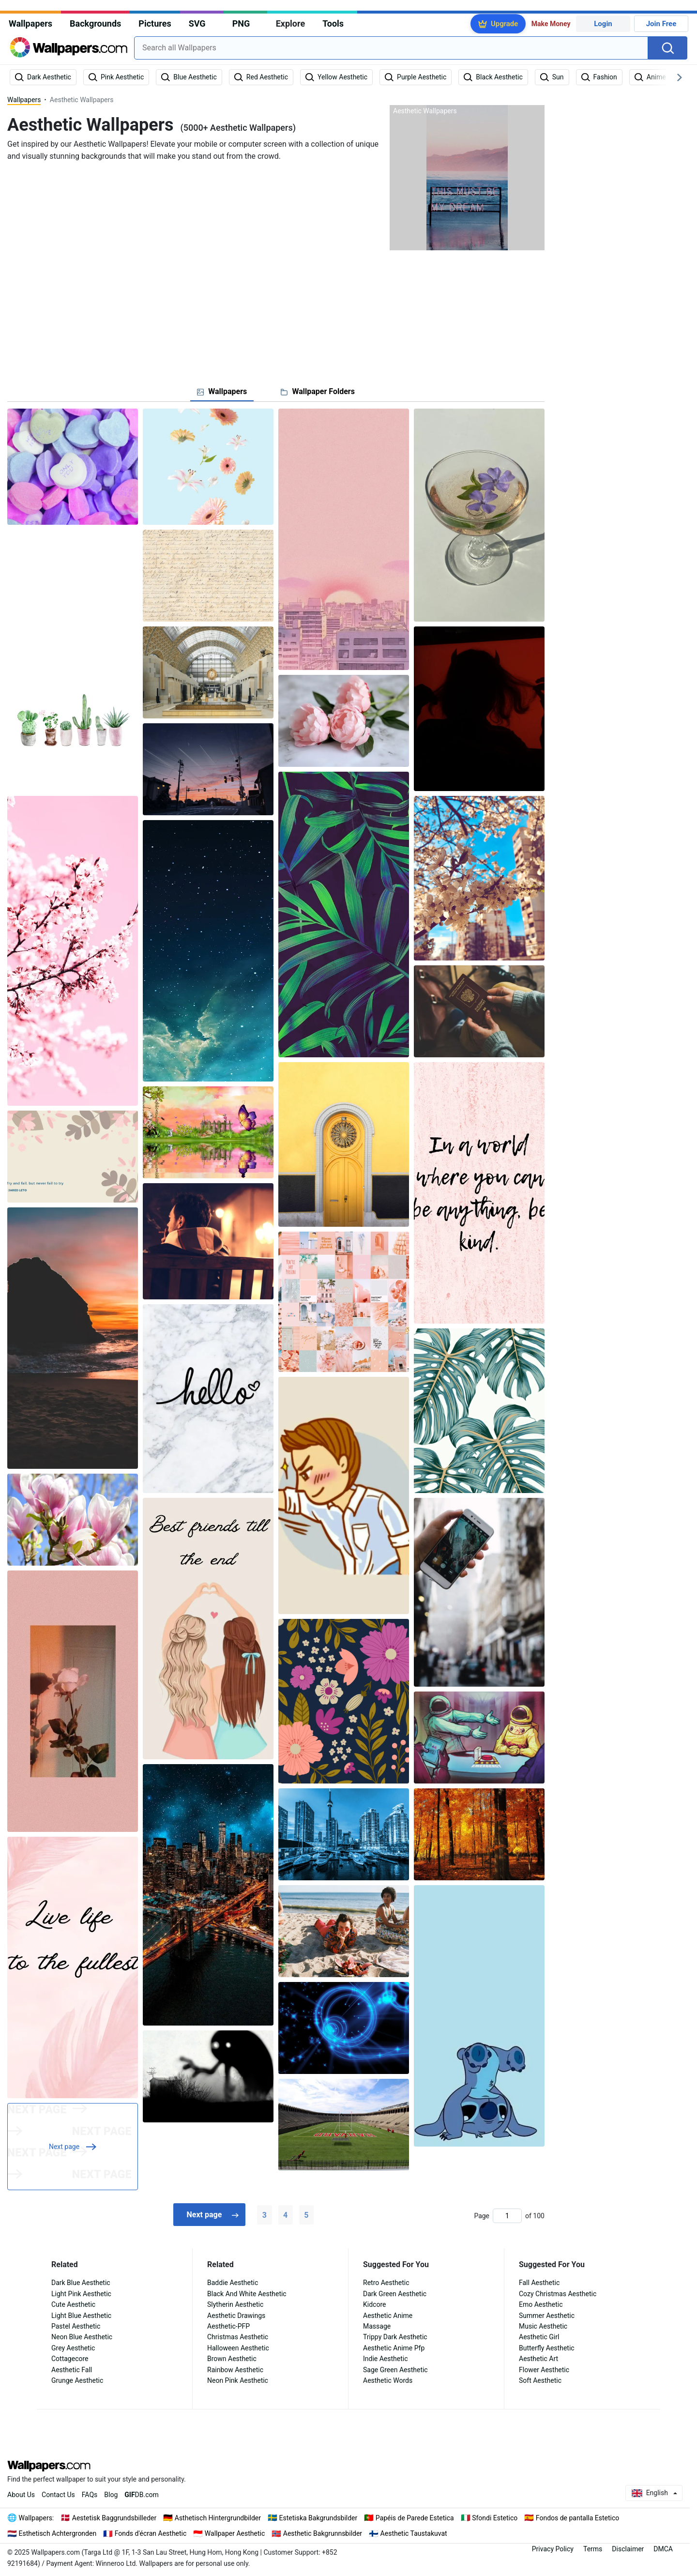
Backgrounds (95, 23)
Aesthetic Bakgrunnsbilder (322, 2533)
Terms (592, 2549)
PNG (241, 23)
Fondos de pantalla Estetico (577, 2518)
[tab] (222, 391)
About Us (21, 2495)
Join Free (661, 23)
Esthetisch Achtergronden (58, 2533)
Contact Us (58, 2495)
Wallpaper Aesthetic (235, 2533)
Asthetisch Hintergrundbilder (218, 2518)
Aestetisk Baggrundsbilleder (114, 2518)
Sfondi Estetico (494, 2518)
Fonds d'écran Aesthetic (151, 2533)
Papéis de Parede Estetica (415, 2518)
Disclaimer (628, 2549)
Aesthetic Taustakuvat (413, 2533)
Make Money (551, 24)
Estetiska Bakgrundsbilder (318, 2518)
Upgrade (504, 23)
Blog (111, 2495)
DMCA (663, 2549)
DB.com (141, 2495)
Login (603, 23)
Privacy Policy (553, 2549)
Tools (333, 23)
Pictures (154, 23)
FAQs (90, 2495)
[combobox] (391, 48)
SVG (197, 23)
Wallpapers (30, 23)
